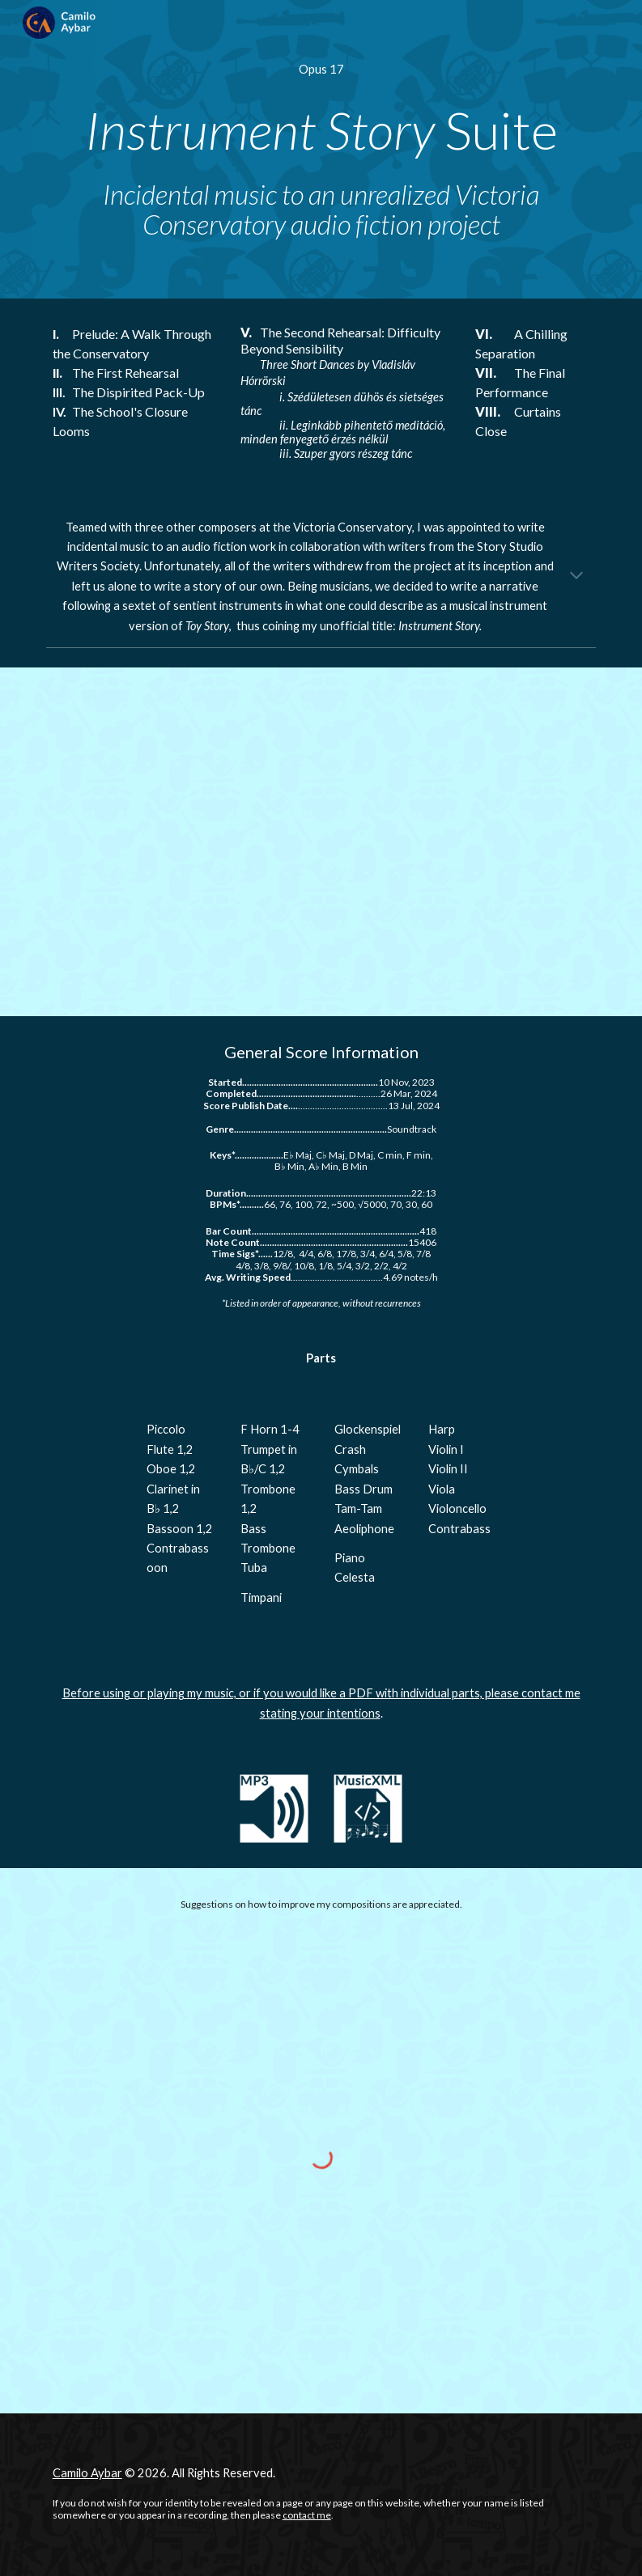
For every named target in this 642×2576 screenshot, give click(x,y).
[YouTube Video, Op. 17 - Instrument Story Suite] (321, 842)
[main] (321, 70)
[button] (576, 576)
